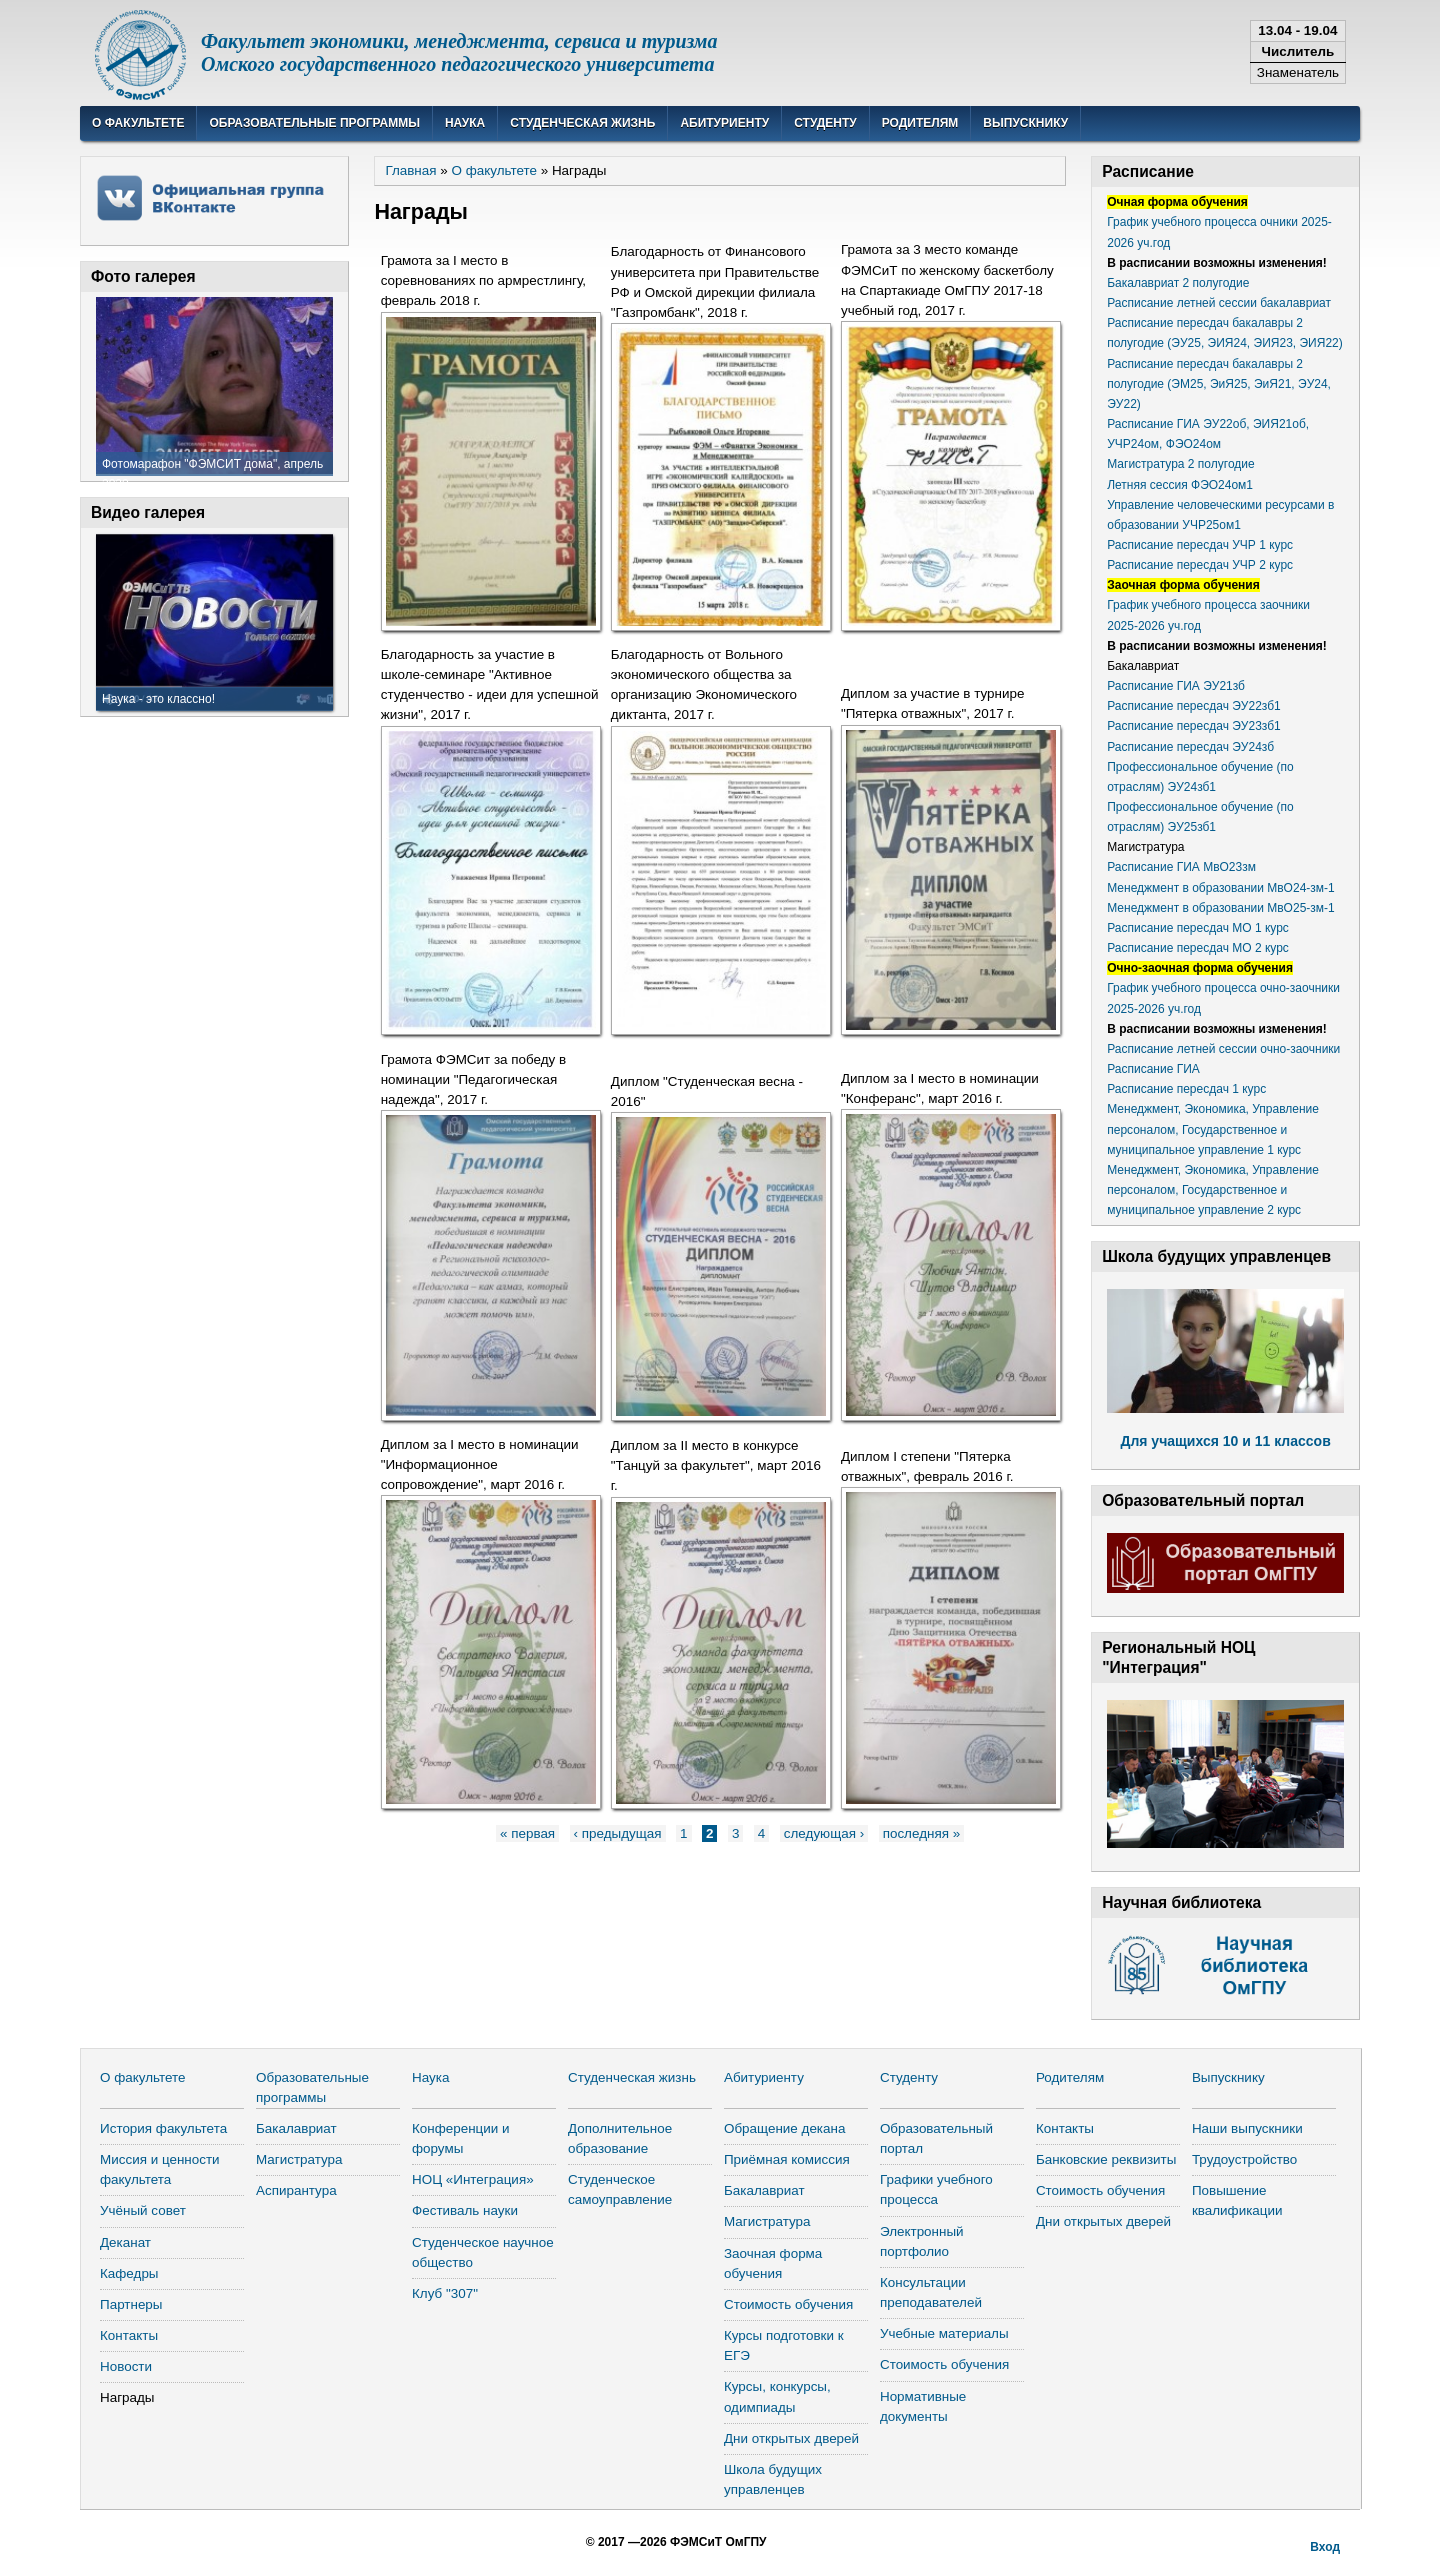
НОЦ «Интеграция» (473, 2179)
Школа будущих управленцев (773, 2479)
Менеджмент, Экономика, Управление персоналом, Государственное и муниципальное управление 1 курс (1213, 1129)
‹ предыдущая (618, 1833)
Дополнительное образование (620, 2138)
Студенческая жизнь (582, 123)
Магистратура (299, 2159)
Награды (127, 2397)
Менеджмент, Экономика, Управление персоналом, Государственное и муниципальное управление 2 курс (1213, 1190)
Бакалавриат (296, 2128)
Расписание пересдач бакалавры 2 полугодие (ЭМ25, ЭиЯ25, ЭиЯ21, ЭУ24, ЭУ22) (1219, 384)
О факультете (138, 123)
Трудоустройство (1244, 2159)
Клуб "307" (445, 2293)
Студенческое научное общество (483, 2252)
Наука (465, 123)
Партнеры (131, 2304)
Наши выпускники (1247, 2128)
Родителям (920, 123)
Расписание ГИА (1153, 1069)
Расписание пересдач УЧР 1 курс (1200, 545)
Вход (1325, 2547)
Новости (126, 2366)
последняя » (922, 1833)
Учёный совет (143, 2210)
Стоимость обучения (788, 2304)
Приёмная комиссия (787, 2159)
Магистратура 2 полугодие (1180, 464)
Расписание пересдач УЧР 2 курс (1200, 565)
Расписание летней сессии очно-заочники (1223, 1049)
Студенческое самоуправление (620, 2189)
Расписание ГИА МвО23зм (1181, 867)
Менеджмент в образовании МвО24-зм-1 (1221, 888)
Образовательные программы (314, 123)
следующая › (824, 1833)
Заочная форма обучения (773, 2263)
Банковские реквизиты (1106, 2159)
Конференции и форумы (461, 2138)
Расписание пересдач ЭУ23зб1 (1194, 726)
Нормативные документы (923, 2406)
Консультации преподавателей (931, 2292)
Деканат (125, 2242)
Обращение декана (784, 2128)
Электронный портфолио (922, 2241)
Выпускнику (1025, 123)
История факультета (163, 2128)
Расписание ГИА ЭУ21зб (1176, 686)
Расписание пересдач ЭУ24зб (1190, 747)
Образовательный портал (936, 2138)
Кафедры (129, 2273)
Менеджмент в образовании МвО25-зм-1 (1221, 908)
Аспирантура (296, 2190)
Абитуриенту (724, 123)
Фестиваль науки (465, 2210)
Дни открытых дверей (791, 2438)
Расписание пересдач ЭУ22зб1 (1194, 706)
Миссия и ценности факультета (160, 2169)
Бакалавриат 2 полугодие (1178, 283)
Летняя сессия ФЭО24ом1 (1180, 485)
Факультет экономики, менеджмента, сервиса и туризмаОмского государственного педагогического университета (459, 52)
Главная (410, 170)
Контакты (129, 2335)
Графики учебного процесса (936, 2189)
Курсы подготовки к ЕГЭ (784, 2345)
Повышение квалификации (1237, 2200)
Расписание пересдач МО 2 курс (1198, 948)
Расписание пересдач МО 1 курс (1198, 928)
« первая (527, 1833)
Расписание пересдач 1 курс (1186, 1089)
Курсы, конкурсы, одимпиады (777, 2396)
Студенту (825, 123)
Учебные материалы (944, 2333)
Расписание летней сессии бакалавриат (1219, 303)
